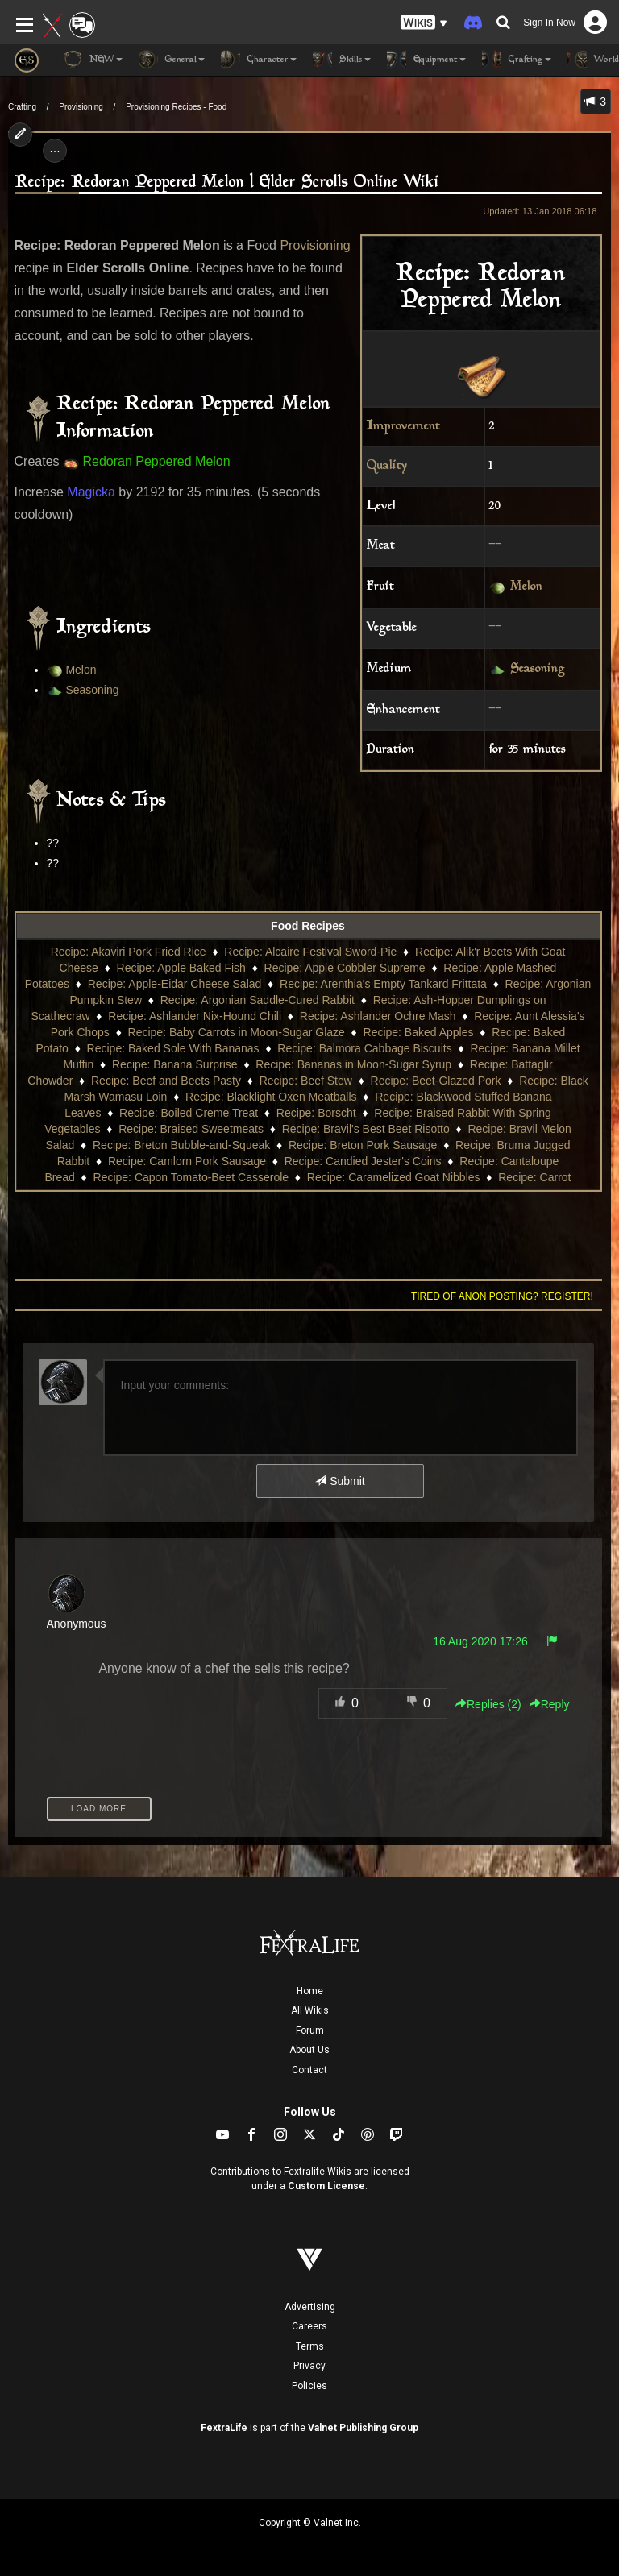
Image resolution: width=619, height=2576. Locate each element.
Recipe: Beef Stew (306, 1080)
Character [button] (259, 59)
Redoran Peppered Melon (156, 461)
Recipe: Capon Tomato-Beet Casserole (191, 1177)
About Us (309, 2049)
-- (495, 546)
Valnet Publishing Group (363, 2427)
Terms (310, 2346)
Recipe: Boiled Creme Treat (188, 1112)
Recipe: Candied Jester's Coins (363, 1161)
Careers (309, 2326)
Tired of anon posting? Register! (502, 1296)
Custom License (326, 2186)
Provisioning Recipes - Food (176, 106)
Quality (387, 466)
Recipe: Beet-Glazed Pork (436, 1080)
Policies (309, 2385)
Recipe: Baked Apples (419, 1032)
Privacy (309, 2365)
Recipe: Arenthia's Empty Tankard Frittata (383, 983)
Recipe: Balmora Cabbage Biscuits (364, 1048)
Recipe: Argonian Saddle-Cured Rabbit (257, 999)
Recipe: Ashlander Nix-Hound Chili (194, 1016)
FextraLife (224, 2427)
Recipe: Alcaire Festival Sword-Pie (310, 951)
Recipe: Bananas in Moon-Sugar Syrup (353, 1064)
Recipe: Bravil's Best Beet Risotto (366, 1128)
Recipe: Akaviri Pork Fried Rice (128, 951)
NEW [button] (93, 59)
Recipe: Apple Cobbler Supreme (345, 967)
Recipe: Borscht (316, 1112)
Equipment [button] (426, 59)
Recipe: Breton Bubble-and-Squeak (181, 1145)
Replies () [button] (488, 1704)
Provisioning (80, 106)
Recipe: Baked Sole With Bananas (173, 1048)
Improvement (403, 426)
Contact (309, 2070)
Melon (526, 588)
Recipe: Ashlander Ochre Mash (378, 1016)
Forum (310, 2030)
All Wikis (310, 2010)
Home (310, 1991)
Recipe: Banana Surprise (175, 1064)
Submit (339, 1481)
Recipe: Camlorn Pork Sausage (187, 1161)
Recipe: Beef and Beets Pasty (166, 1080)
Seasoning (537, 669)
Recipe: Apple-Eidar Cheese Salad (175, 983)
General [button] (172, 59)
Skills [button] (342, 59)
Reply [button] (550, 1704)
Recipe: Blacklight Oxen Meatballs (270, 1096)
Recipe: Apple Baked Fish (181, 967)
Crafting (22, 106)
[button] (424, 23)
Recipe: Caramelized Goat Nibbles (393, 1177)
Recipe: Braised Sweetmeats (191, 1128)
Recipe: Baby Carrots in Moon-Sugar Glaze (236, 1032)
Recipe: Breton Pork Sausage (363, 1145)
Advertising (310, 2307)
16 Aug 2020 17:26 (480, 1641)
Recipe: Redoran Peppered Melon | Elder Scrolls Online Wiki (227, 182)
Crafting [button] (516, 59)
